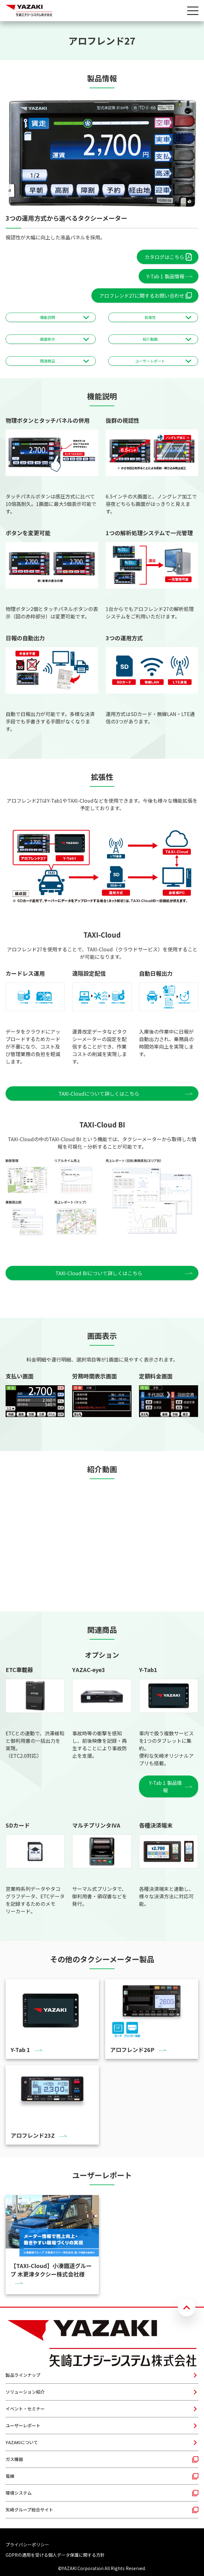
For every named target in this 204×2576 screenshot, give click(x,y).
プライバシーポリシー (27, 2544)
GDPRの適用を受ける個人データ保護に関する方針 (55, 2555)
